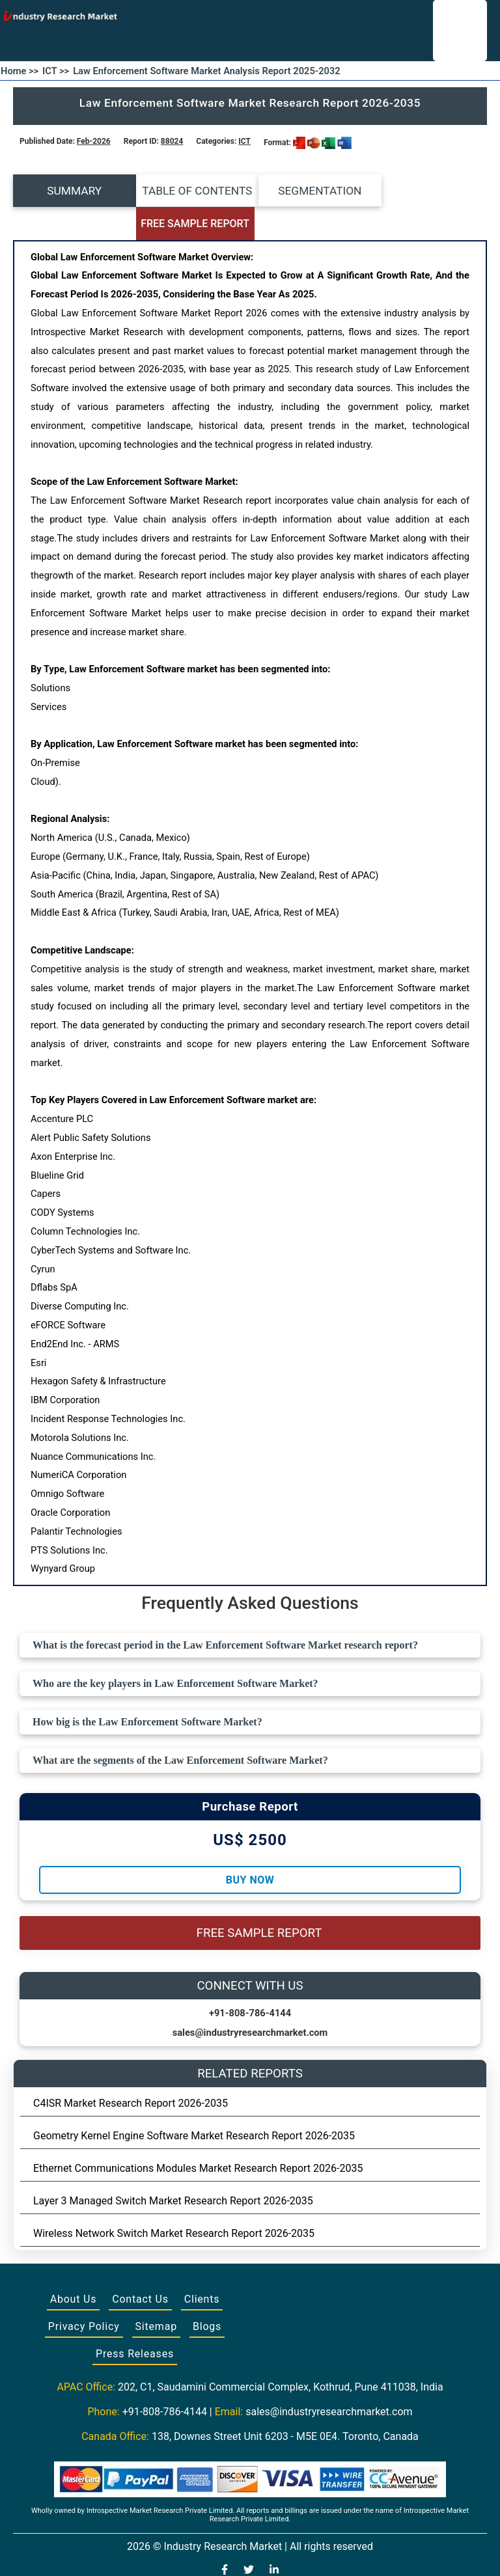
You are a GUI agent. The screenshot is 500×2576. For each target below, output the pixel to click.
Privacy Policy (84, 2294)
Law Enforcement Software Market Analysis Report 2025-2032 (206, 71)
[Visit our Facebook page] (224, 2538)
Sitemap (156, 2294)
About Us (73, 2266)
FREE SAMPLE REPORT (428, 191)
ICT (244, 141)
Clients (202, 2266)
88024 (172, 141)
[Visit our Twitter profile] (248, 2538)
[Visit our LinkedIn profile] (274, 2538)
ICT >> (55, 71)
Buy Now (250, 1847)
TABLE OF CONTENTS (190, 190)
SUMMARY (72, 190)
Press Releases (135, 2321)
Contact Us (140, 2266)
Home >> (19, 71)
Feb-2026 (94, 141)
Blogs (207, 2294)
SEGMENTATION (309, 190)
